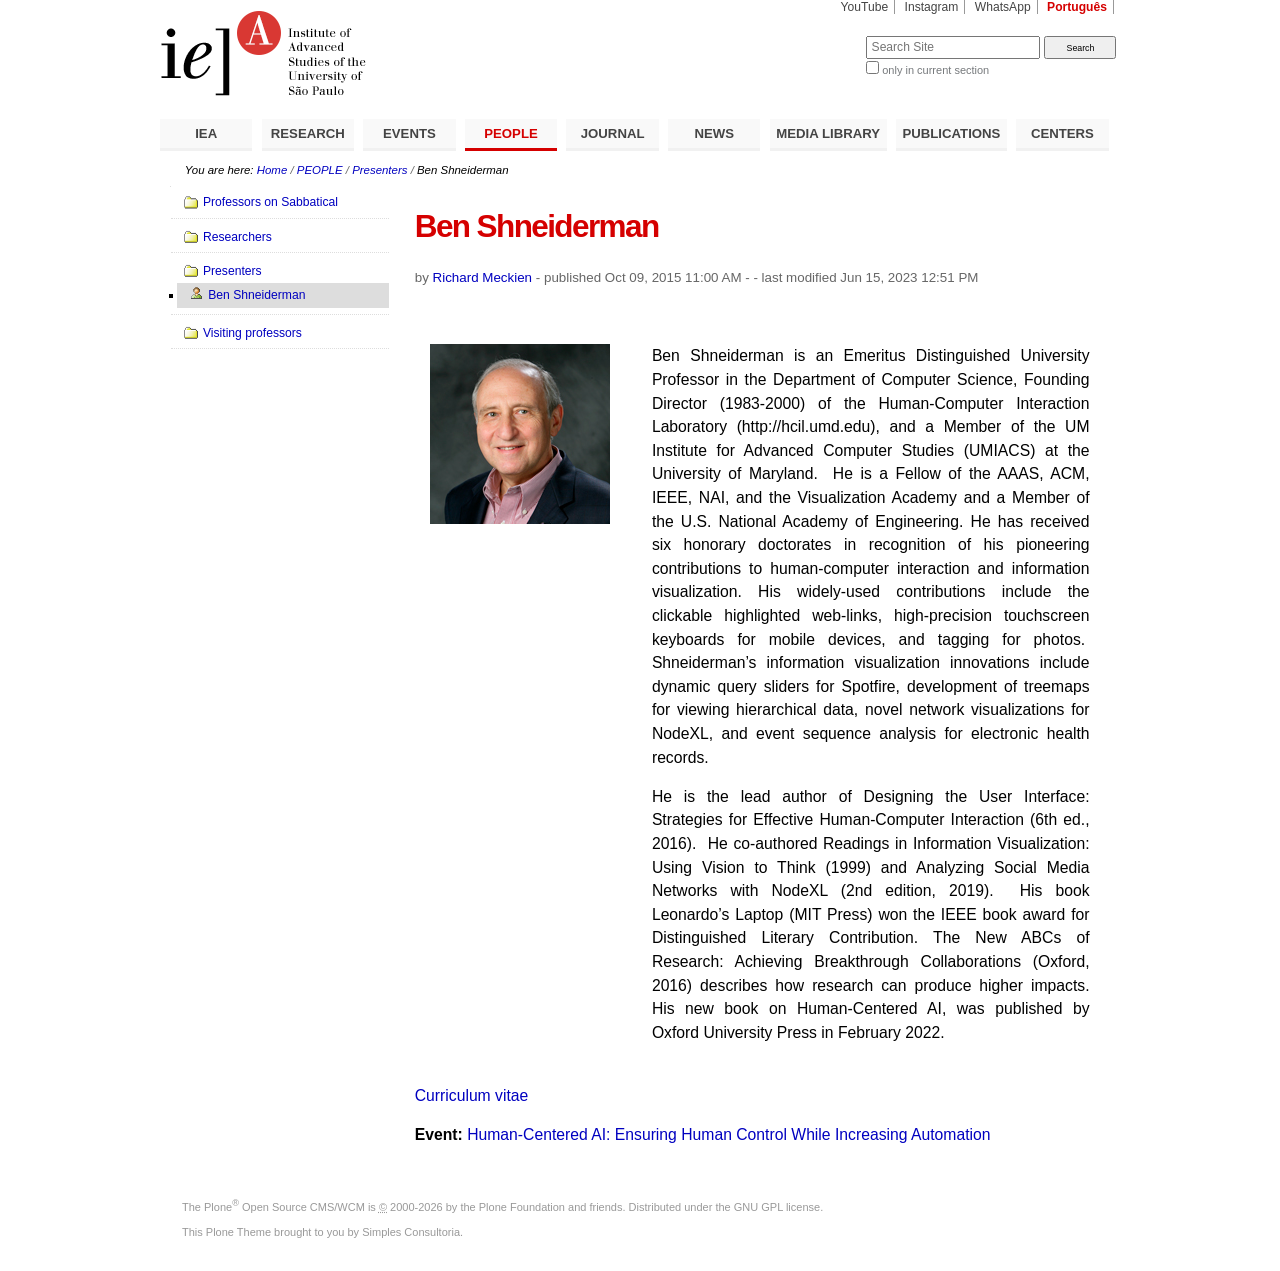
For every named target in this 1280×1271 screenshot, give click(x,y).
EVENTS (409, 133)
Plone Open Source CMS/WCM (284, 1207)
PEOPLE (511, 133)
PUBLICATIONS (951, 133)
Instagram (932, 7)
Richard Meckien (483, 277)
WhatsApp (1003, 7)
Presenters (379, 170)
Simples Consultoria (411, 1232)
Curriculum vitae (472, 1095)
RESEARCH (308, 133)
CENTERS (1062, 133)
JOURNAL (613, 133)
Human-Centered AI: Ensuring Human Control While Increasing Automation (728, 1134)
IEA (206, 133)
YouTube (865, 7)
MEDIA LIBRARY (828, 133)
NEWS (714, 133)
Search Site (817, 35)
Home (272, 170)
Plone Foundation (522, 1207)
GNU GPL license (777, 1207)
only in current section (935, 70)
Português (1077, 7)
